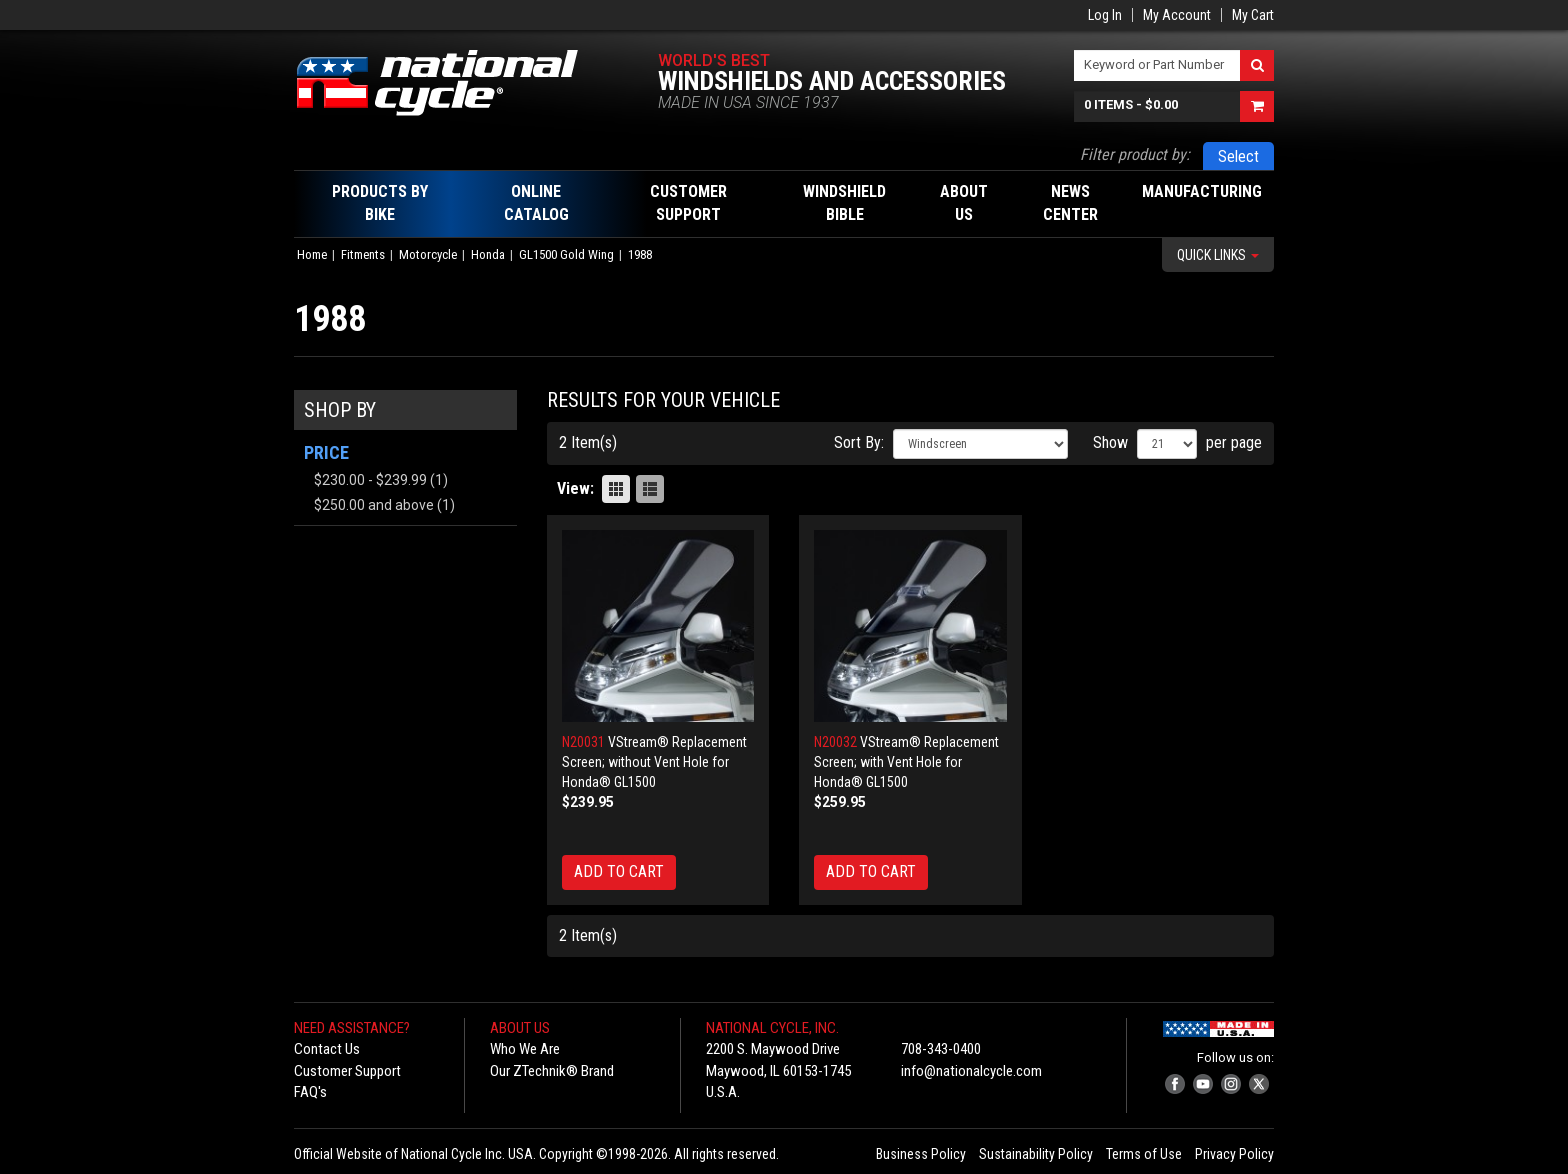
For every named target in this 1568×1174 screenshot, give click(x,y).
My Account (1177, 15)
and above (374, 505)
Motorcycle (428, 254)
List (650, 489)
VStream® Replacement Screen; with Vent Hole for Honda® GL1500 (906, 762)
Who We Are (525, 1049)
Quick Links (1218, 255)
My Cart (1253, 15)
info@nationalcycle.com (971, 1071)
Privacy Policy (1234, 1154)
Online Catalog (536, 203)
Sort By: (859, 442)
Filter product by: (1135, 154)
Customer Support (347, 1071)
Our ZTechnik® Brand (552, 1071)
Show (1110, 442)
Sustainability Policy (1036, 1154)
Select (1238, 156)
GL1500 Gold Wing (566, 254)
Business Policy (921, 1154)
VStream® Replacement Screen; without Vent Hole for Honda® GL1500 (654, 762)
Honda (488, 254)
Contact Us (327, 1049)
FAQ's (310, 1092)
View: (575, 488)
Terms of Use (1144, 1154)
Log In (1105, 15)
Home (312, 254)
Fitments (363, 254)
